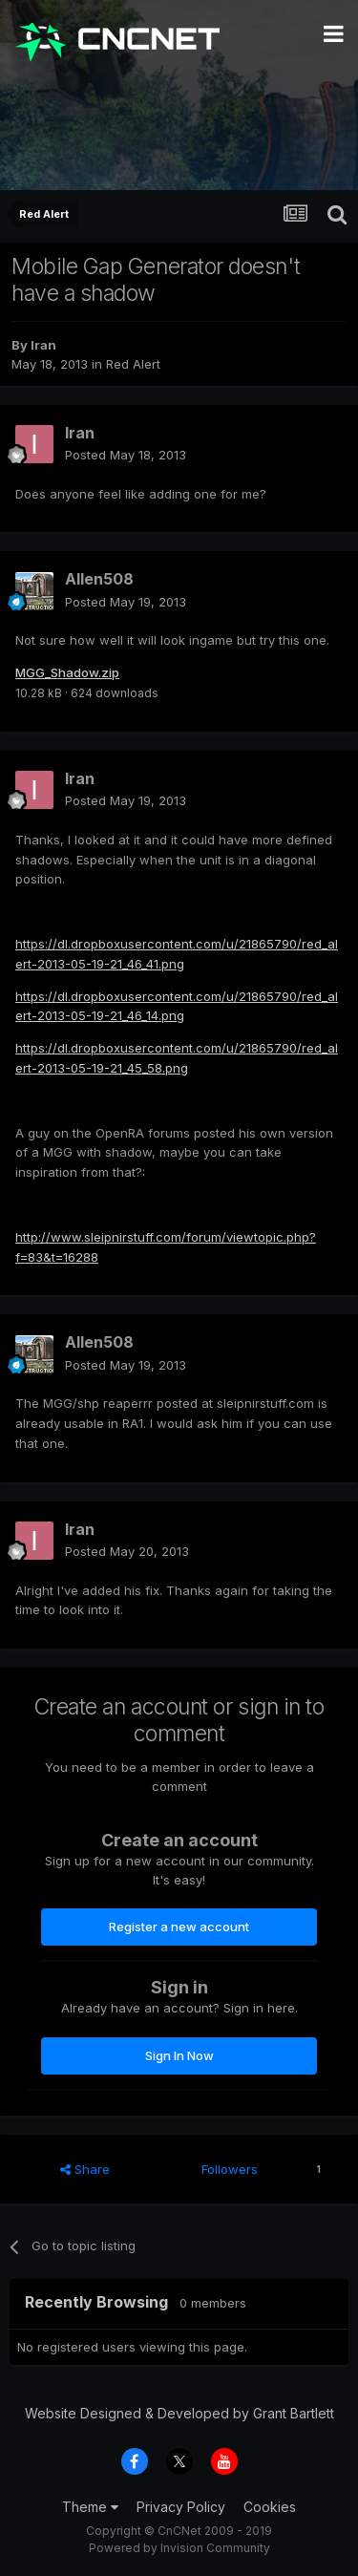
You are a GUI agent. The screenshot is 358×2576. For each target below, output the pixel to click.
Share (85, 2169)
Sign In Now (179, 2055)
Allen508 (99, 578)
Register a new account (179, 1926)
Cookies (269, 2507)
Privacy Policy (181, 2507)
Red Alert (133, 364)
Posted (125, 454)
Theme (90, 2507)
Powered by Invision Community (179, 2548)
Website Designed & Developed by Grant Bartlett (179, 2413)
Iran (43, 344)
